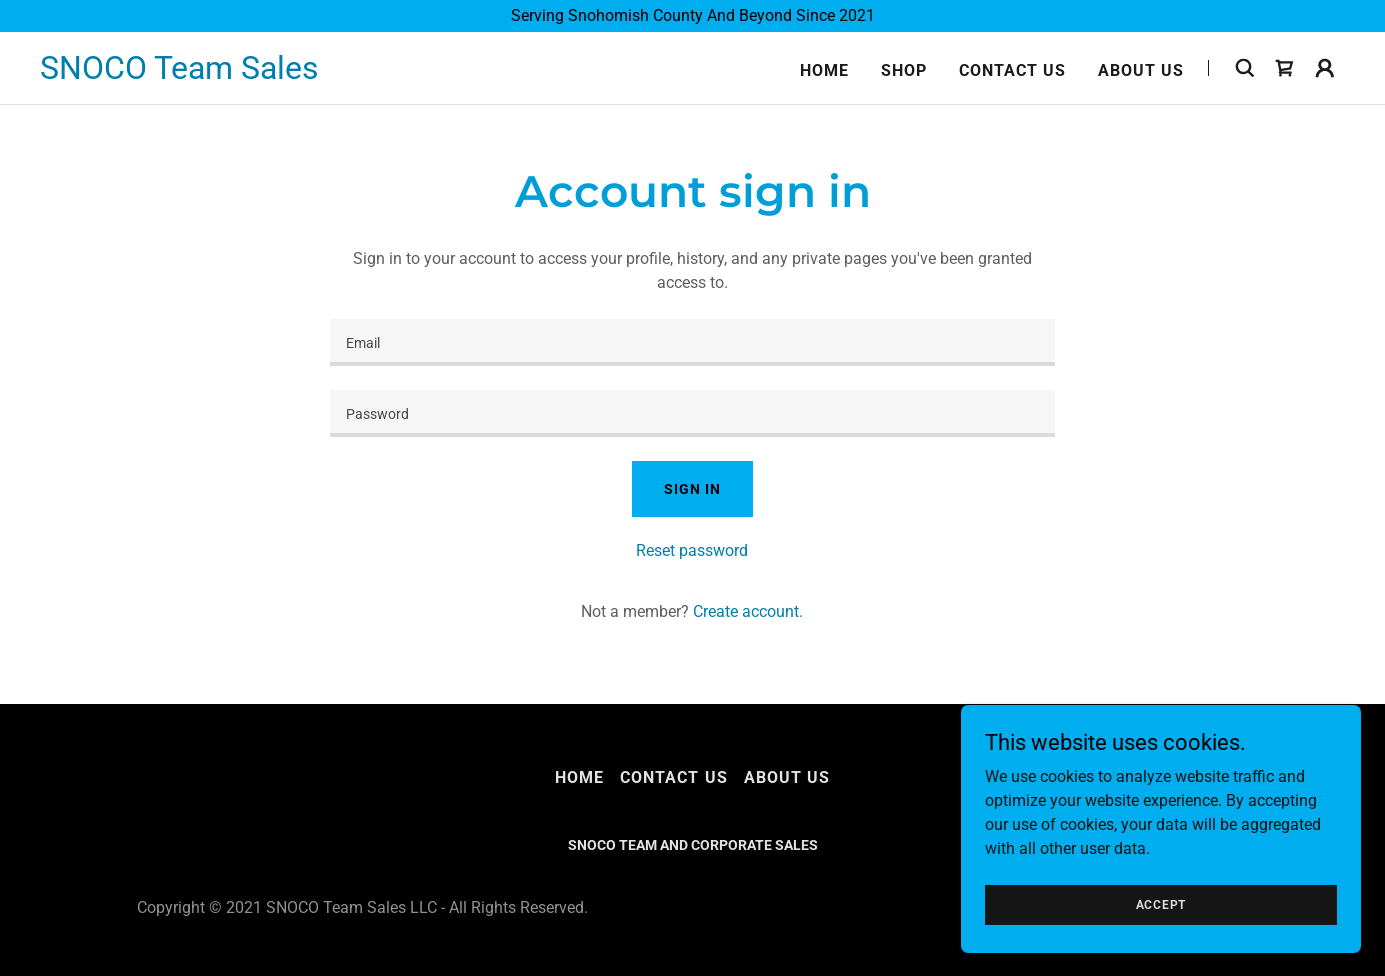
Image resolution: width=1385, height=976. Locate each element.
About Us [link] (1141, 70)
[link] (179, 73)
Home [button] (579, 777)
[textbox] (692, 342)
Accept (1161, 904)
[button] (1325, 68)
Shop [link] (904, 70)
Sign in (692, 489)
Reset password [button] (692, 550)
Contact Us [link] (1012, 70)
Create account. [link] (748, 611)
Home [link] (824, 70)
